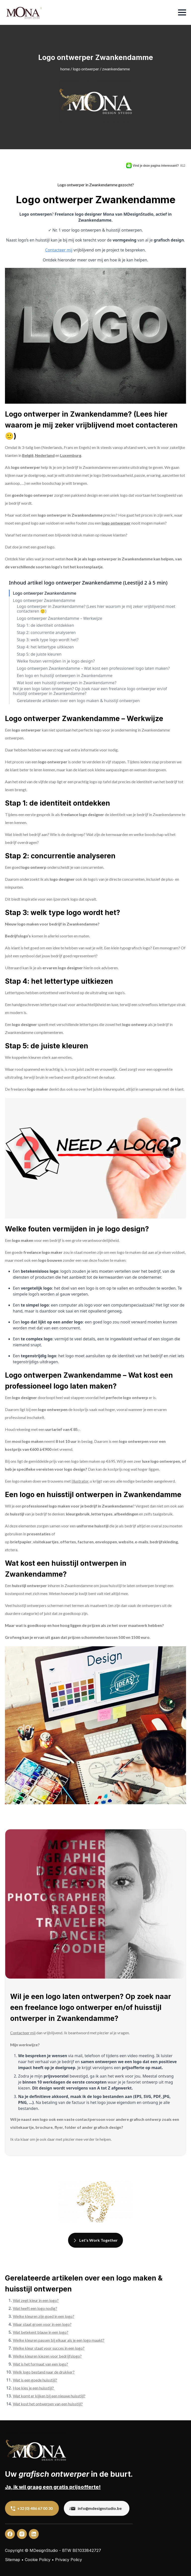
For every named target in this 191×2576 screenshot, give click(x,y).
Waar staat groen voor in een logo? (42, 2324)
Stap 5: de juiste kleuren (39, 654)
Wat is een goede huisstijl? (35, 2380)
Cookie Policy (37, 2559)
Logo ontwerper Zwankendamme (44, 593)
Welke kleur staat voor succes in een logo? (48, 2348)
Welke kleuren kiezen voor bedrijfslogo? (47, 2356)
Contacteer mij (59, 250)
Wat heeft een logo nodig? (35, 2308)
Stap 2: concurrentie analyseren (46, 632)
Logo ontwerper (86, 68)
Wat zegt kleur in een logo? (36, 2300)
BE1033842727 (87, 2550)
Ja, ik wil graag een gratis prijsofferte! (53, 2487)
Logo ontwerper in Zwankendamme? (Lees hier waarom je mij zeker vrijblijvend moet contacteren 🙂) (96, 609)
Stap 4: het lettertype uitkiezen (45, 647)
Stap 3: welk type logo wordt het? (47, 639)
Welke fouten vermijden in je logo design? (56, 661)
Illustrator (80, 1481)
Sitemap (12, 2559)
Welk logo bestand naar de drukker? (44, 2372)
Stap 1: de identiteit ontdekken (45, 625)
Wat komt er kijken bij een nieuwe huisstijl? (49, 2395)
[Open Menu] (182, 12)
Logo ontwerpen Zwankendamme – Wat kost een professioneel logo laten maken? (93, 668)
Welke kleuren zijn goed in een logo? (43, 2316)
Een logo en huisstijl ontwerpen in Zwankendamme (65, 675)
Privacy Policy (68, 2559)
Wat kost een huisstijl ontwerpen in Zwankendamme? (66, 682)
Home (65, 68)
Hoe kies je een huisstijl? (34, 2387)
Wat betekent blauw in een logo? (40, 2332)
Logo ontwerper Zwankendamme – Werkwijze (59, 618)
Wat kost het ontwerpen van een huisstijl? (48, 2403)
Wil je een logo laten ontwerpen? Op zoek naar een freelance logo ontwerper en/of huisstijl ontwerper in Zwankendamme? (90, 691)
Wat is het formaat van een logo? (40, 2364)
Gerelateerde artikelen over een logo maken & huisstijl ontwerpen (78, 700)
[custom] (10, 2534)
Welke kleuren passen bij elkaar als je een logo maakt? (58, 2340)
